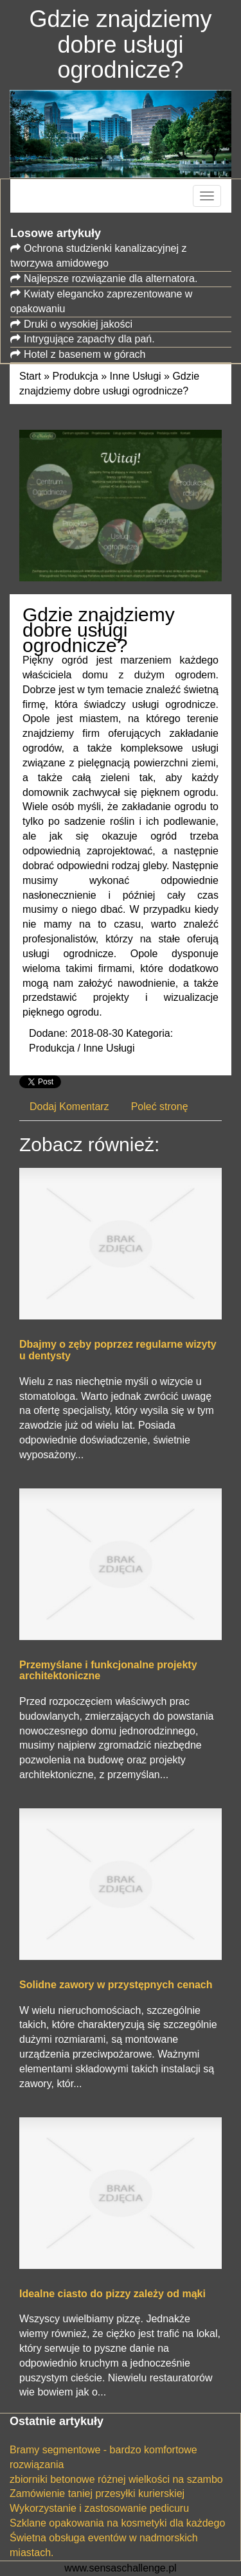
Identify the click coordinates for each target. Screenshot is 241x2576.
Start (30, 376)
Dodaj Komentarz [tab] (69, 1106)
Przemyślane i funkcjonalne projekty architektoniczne (108, 1670)
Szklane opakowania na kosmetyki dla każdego (117, 2523)
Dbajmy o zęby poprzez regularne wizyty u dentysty (118, 1350)
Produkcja (75, 376)
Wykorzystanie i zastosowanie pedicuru (99, 2508)
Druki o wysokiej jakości (78, 324)
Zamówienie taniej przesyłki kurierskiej (97, 2493)
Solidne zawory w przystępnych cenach (116, 1984)
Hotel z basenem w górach (84, 354)
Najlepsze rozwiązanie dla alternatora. (110, 278)
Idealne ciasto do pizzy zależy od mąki (112, 2293)
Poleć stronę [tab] (159, 1106)
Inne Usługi (135, 376)
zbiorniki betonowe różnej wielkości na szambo (116, 2479)
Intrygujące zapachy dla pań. (89, 338)
